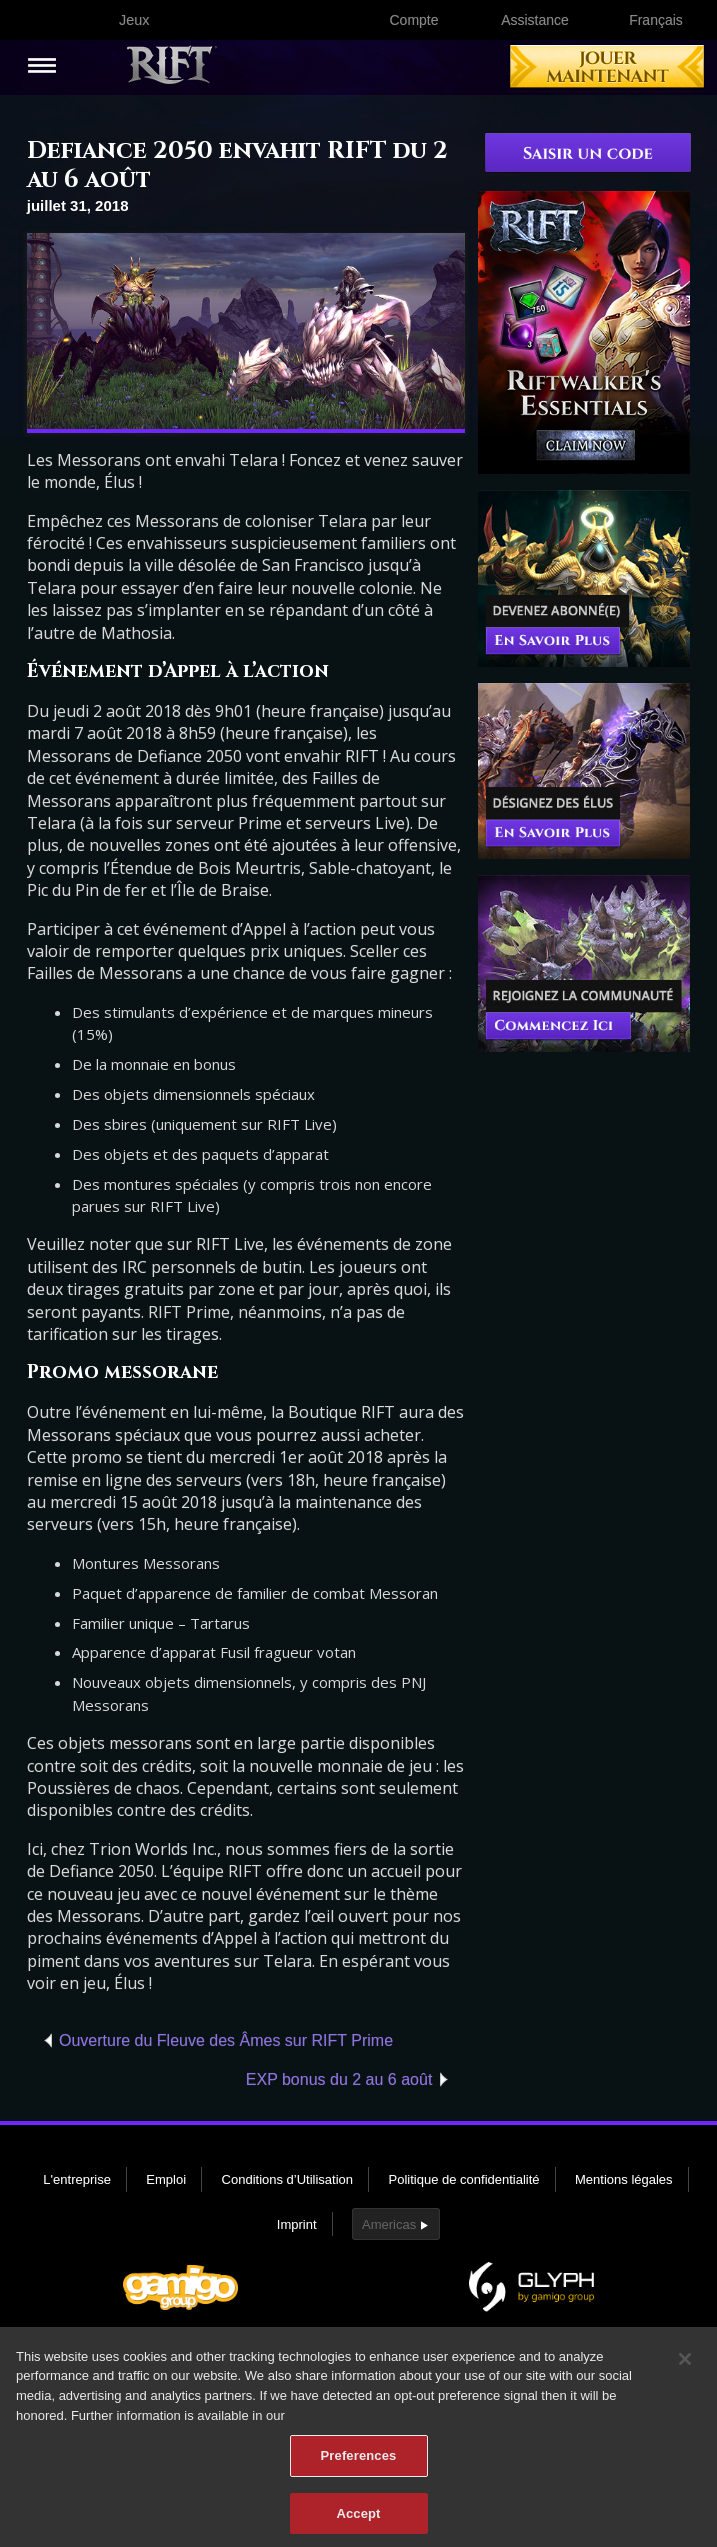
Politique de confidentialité (464, 2179)
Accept (358, 2521)
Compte (413, 20)
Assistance (535, 20)
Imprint (297, 2224)
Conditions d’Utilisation (288, 2179)
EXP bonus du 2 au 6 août (339, 2079)
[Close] (685, 2367)
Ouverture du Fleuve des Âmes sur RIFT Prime (226, 2040)
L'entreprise (77, 2179)
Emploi (166, 2179)
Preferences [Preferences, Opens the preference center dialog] (359, 2463)
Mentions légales (624, 2179)
